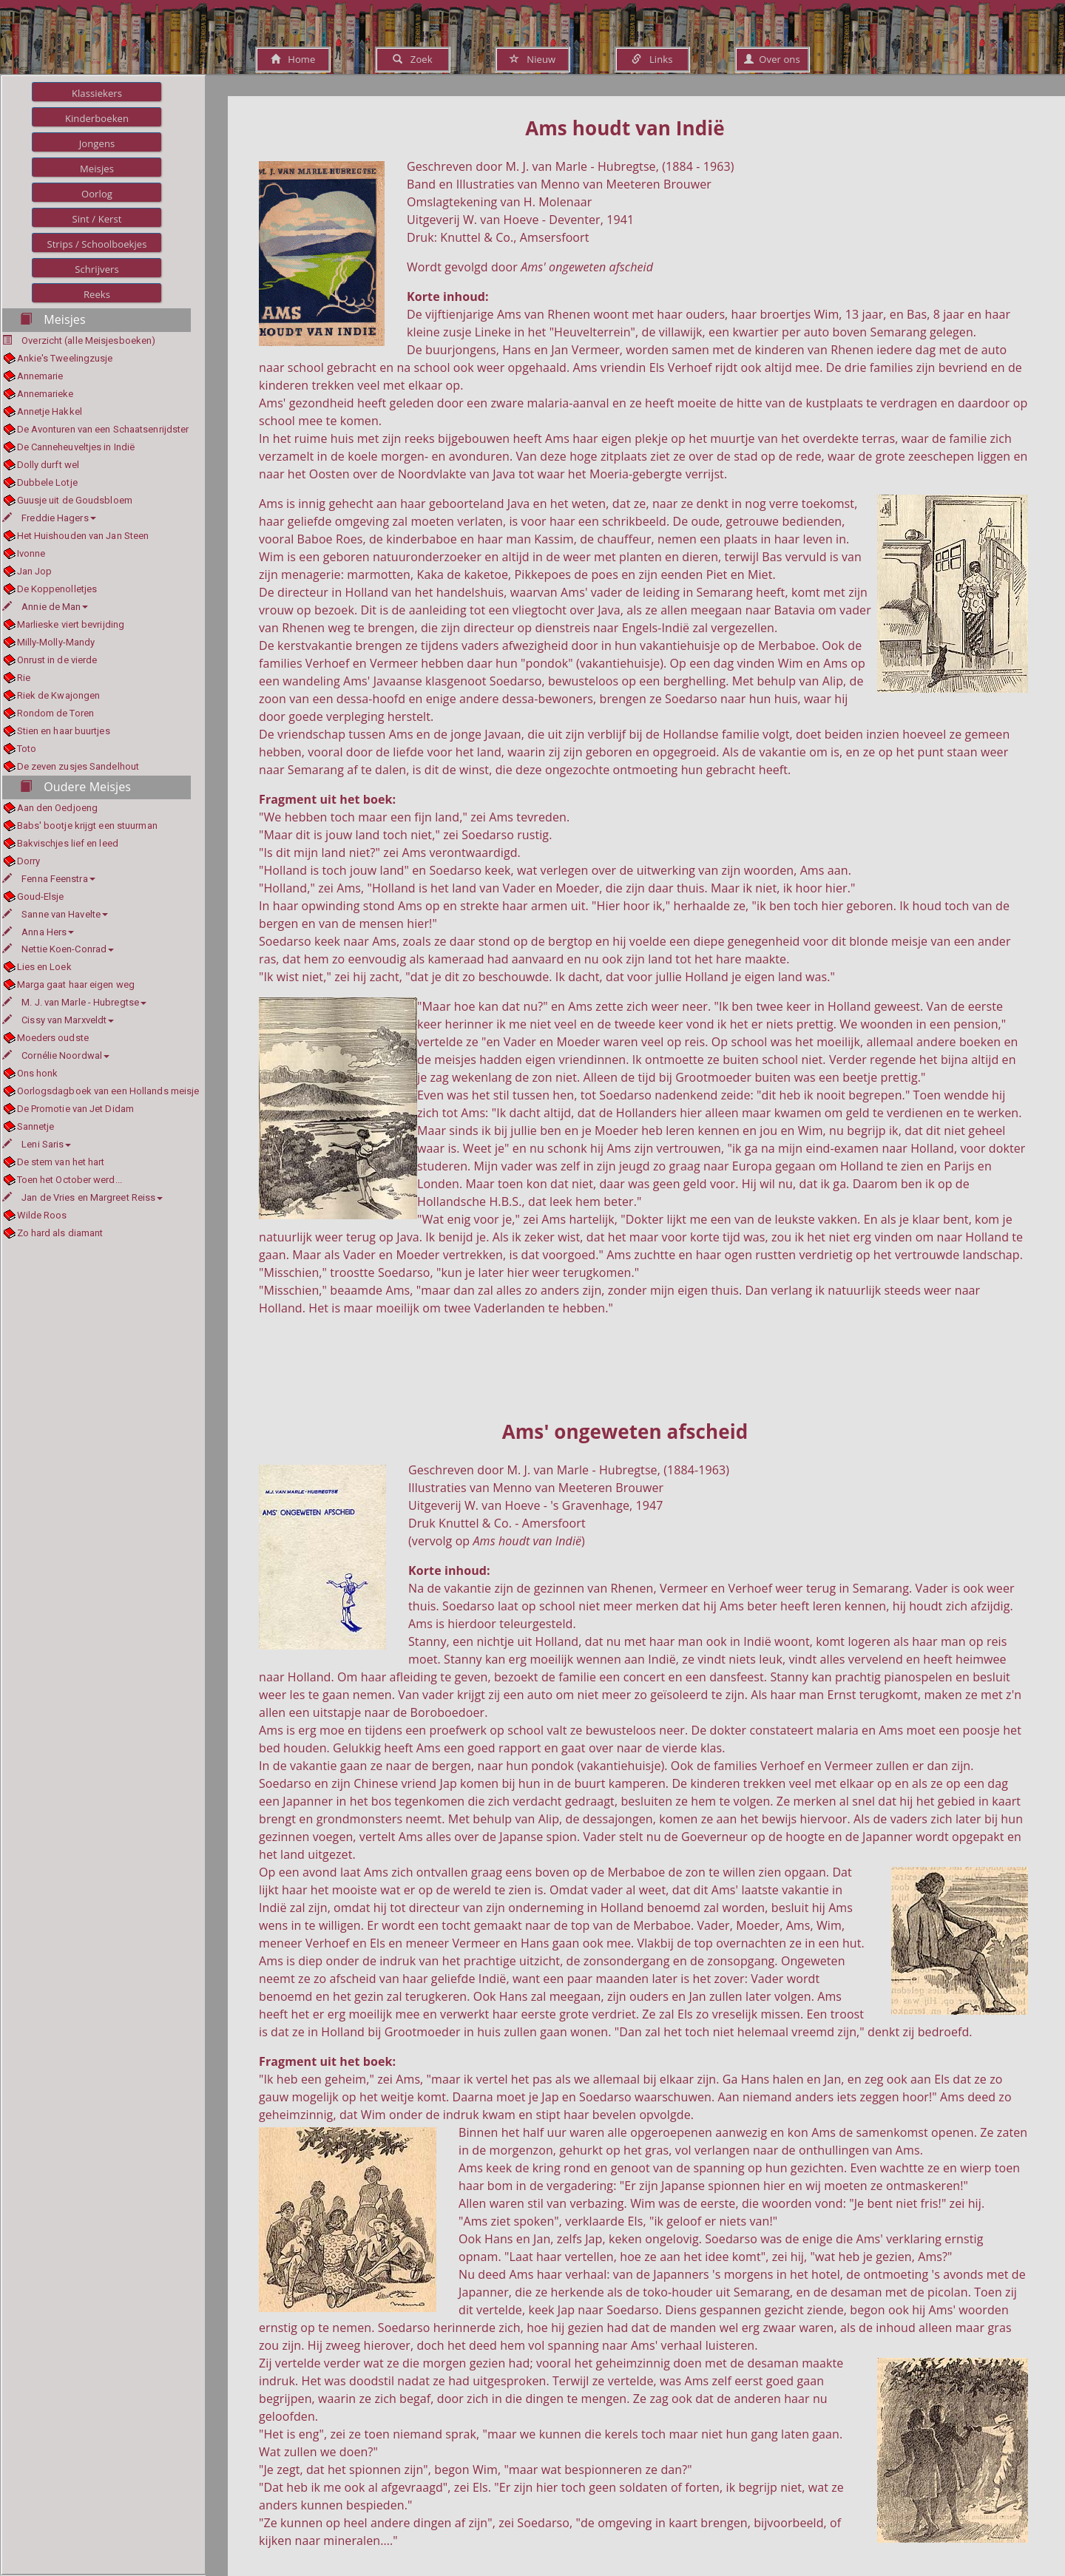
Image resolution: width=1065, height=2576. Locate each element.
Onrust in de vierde (57, 659)
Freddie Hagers (49, 517)
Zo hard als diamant (60, 1232)
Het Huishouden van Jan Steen (83, 535)
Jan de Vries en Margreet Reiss (82, 1197)
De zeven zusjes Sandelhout (78, 766)
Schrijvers (97, 269)
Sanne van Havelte (55, 914)
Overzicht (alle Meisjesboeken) (88, 340)
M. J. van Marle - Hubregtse (74, 1002)
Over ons (771, 59)
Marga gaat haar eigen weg (76, 984)
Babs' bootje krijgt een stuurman (87, 825)
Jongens (97, 143)
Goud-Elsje (40, 896)
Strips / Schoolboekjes (96, 244)
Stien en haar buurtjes (63, 730)
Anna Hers (38, 932)
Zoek (412, 59)
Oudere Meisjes (75, 787)
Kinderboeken (97, 118)
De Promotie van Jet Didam (76, 1108)
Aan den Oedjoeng (57, 807)
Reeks (97, 294)
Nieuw (532, 59)
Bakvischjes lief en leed (67, 843)
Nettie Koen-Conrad (58, 949)
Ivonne (31, 553)
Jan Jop (35, 571)
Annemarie (40, 376)
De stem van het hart (61, 1161)
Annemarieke (45, 393)
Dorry (29, 861)
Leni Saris (36, 1144)
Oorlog (96, 193)
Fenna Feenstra (48, 878)
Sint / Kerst (96, 219)
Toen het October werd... (69, 1179)
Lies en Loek (44, 966)
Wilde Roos (42, 1215)
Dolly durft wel (48, 464)
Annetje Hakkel (49, 411)
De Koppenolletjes (57, 588)
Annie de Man (45, 606)
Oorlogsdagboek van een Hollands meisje (108, 1091)
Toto (26, 748)
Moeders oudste (53, 1037)
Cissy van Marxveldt (58, 1020)
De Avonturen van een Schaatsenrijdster (103, 429)
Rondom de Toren (56, 713)
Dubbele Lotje (47, 482)
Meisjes (97, 168)
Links (652, 59)
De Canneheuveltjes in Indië (76, 447)
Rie (23, 677)
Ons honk (37, 1073)
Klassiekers (97, 93)
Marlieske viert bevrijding (71, 624)
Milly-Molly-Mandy (56, 642)
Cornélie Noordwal (55, 1055)
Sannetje (36, 1126)
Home (293, 59)
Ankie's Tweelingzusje (65, 358)
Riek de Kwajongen (59, 695)
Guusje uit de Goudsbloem (74, 500)
